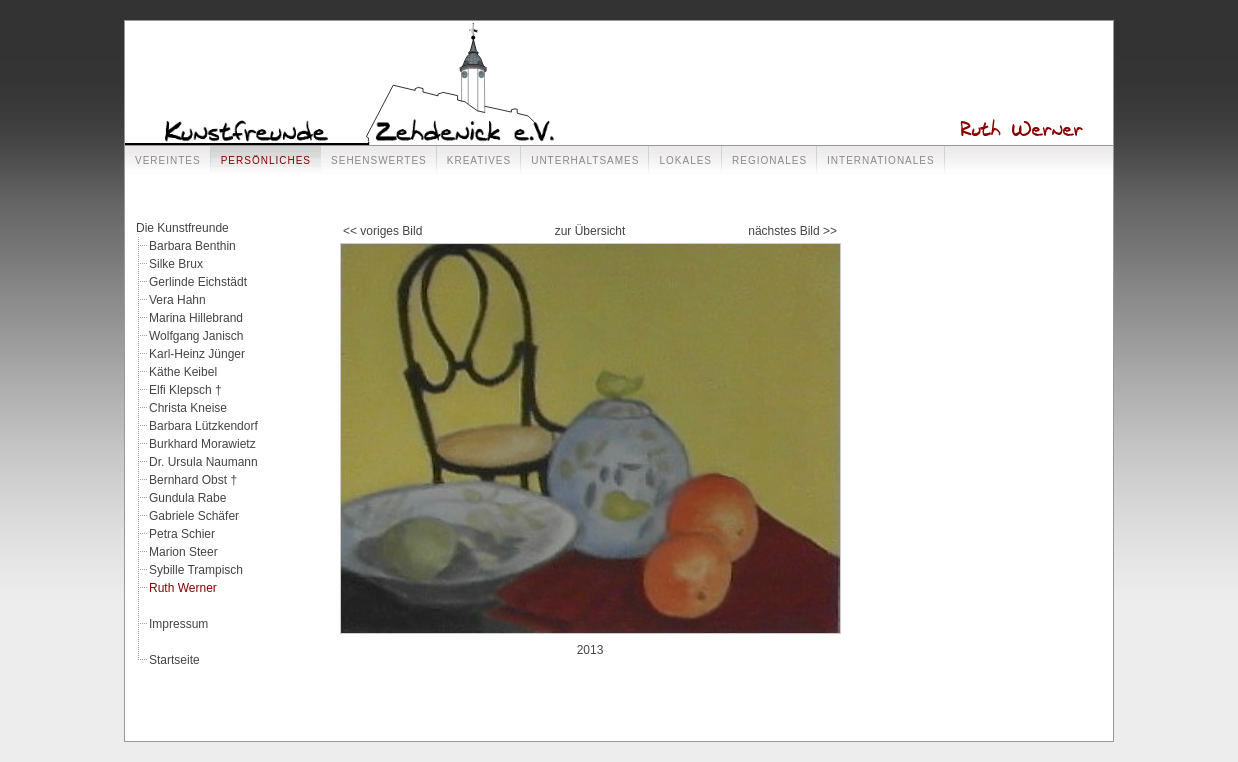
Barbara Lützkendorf (203, 426)
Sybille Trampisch (196, 570)
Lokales (685, 160)
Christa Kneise (188, 408)
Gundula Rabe (187, 498)
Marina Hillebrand (196, 318)
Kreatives (479, 160)
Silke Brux (176, 264)
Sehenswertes (379, 160)
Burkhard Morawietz (202, 444)
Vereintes (168, 160)
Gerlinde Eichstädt (198, 282)
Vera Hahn (177, 300)
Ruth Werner (183, 588)
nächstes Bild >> (792, 231)
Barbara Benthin (192, 246)
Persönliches (266, 160)
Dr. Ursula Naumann (203, 462)
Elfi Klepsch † (185, 390)
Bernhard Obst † (193, 480)
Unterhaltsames (585, 160)
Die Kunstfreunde (182, 228)
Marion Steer (183, 552)
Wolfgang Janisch (196, 336)
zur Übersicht (590, 231)
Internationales (881, 160)
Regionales (769, 160)
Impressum (178, 624)
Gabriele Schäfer (194, 516)
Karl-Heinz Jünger (197, 354)
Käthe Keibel (183, 372)
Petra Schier (182, 534)
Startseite (174, 660)
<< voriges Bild (382, 231)
